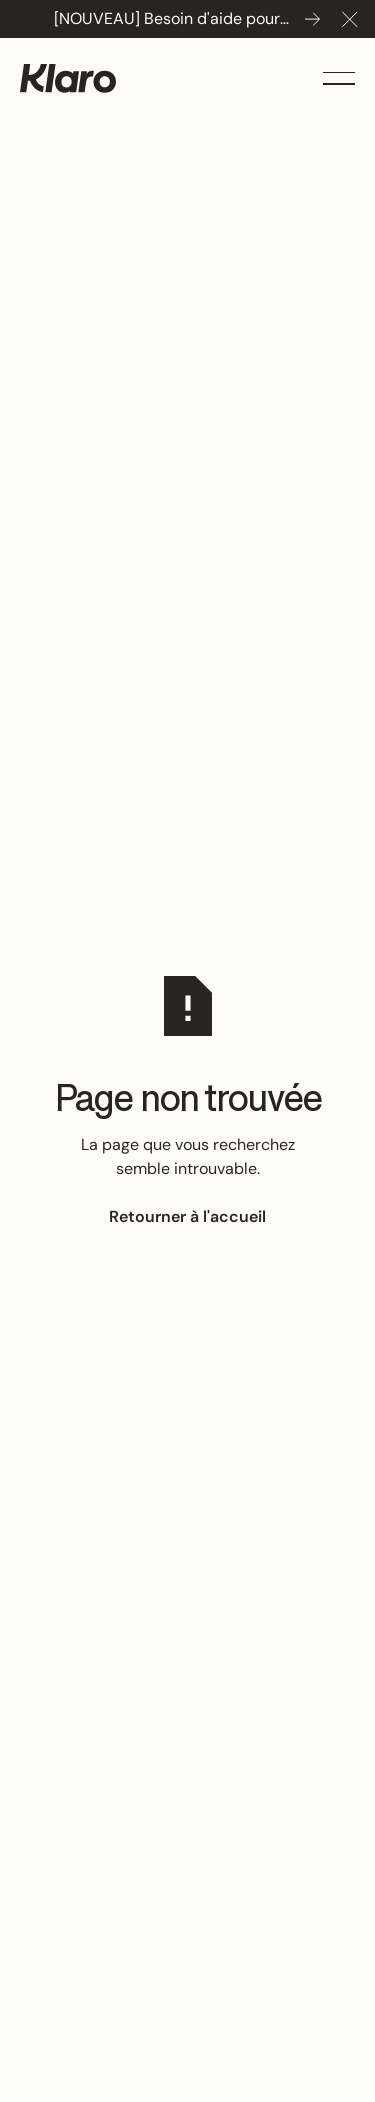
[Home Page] (68, 78)
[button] (350, 19)
